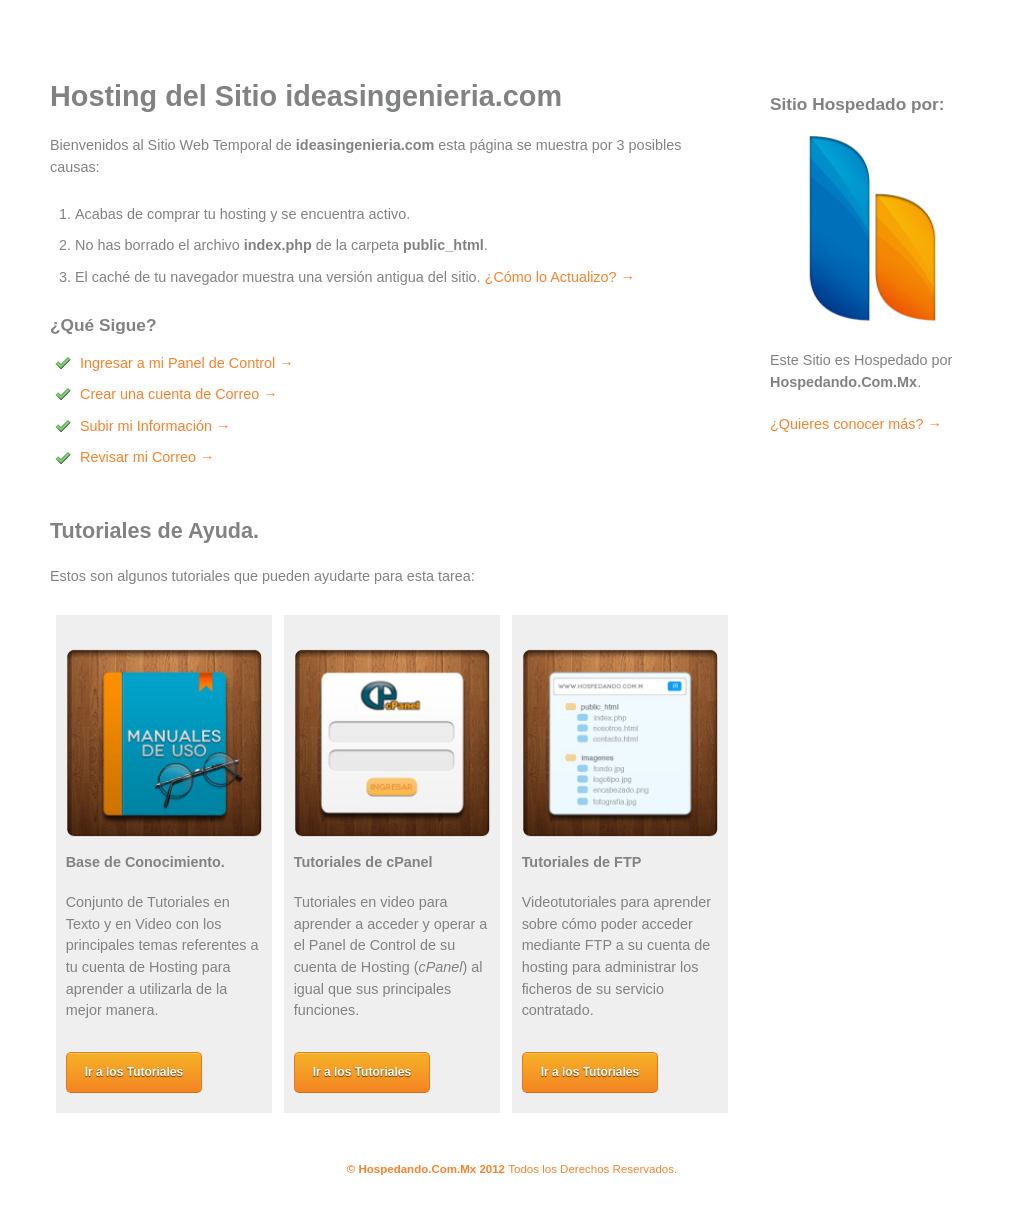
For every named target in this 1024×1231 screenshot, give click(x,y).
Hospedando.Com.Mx (417, 1169)
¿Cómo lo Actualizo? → (560, 277)
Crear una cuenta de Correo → (179, 394)
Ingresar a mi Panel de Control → (187, 363)
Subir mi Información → (155, 426)
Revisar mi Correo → (147, 457)
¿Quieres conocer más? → (856, 424)
